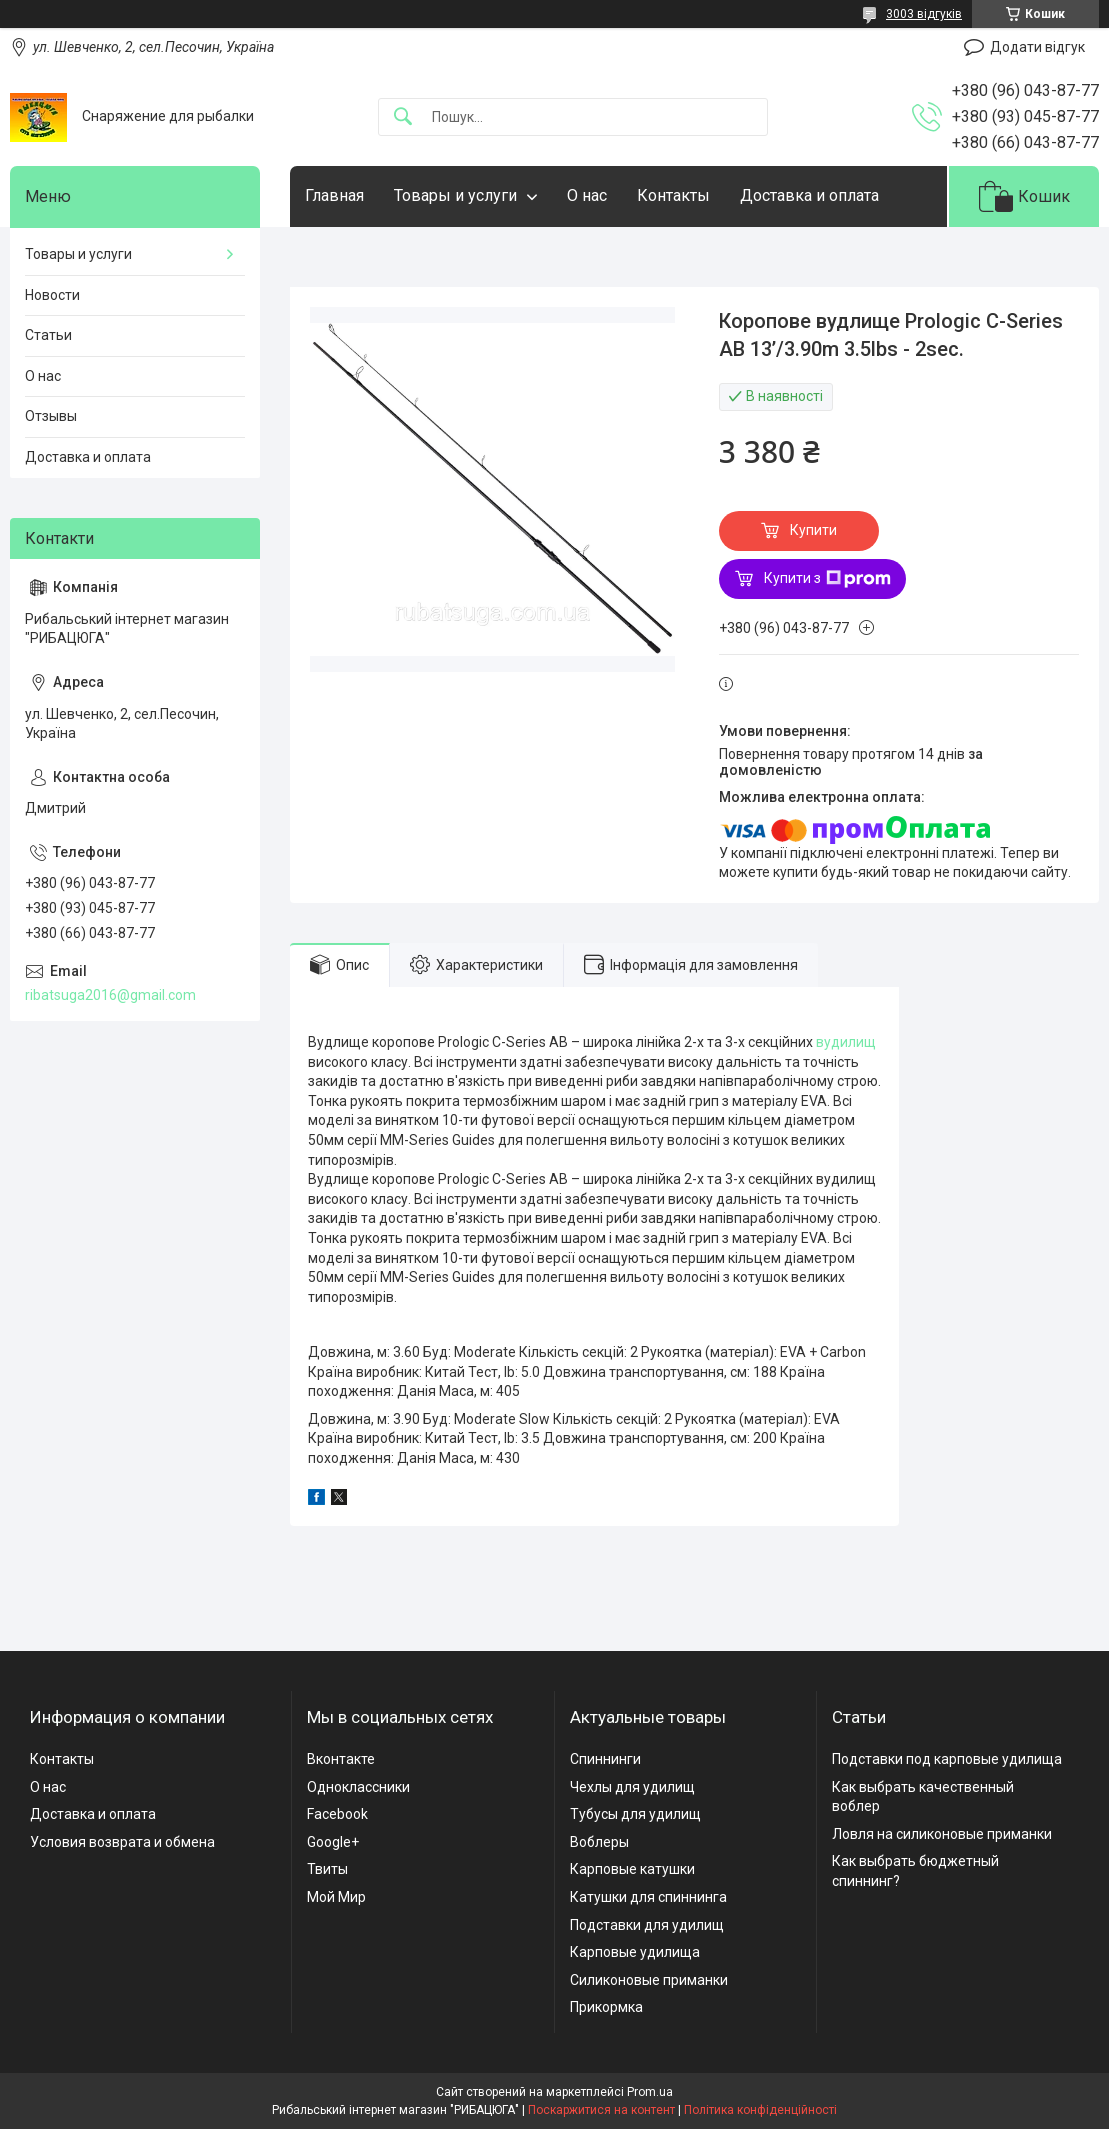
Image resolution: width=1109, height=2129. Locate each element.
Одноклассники (358, 1787)
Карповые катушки (632, 1869)
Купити (813, 530)
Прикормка (606, 2007)
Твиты (327, 1869)
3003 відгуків (924, 14)
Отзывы (51, 416)
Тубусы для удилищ (635, 1814)
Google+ (333, 1842)
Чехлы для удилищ (632, 1787)
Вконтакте (341, 1759)
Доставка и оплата (809, 195)
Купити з (827, 579)
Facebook (337, 1814)
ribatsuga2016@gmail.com (110, 995)
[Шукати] (403, 117)
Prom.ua (650, 2092)
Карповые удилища (635, 1952)
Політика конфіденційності (760, 2110)
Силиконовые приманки (649, 1980)
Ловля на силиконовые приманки (942, 1834)
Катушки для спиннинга (648, 1897)
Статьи (48, 335)
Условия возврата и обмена (122, 1842)
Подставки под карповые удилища (947, 1759)
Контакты (673, 195)
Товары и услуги (455, 195)
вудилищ (846, 1042)
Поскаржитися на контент (601, 2110)
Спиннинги (605, 1759)
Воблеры (599, 1842)
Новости (52, 295)
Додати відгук (1037, 47)
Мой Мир (336, 1897)
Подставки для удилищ (647, 1925)
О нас (587, 195)
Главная (334, 195)
